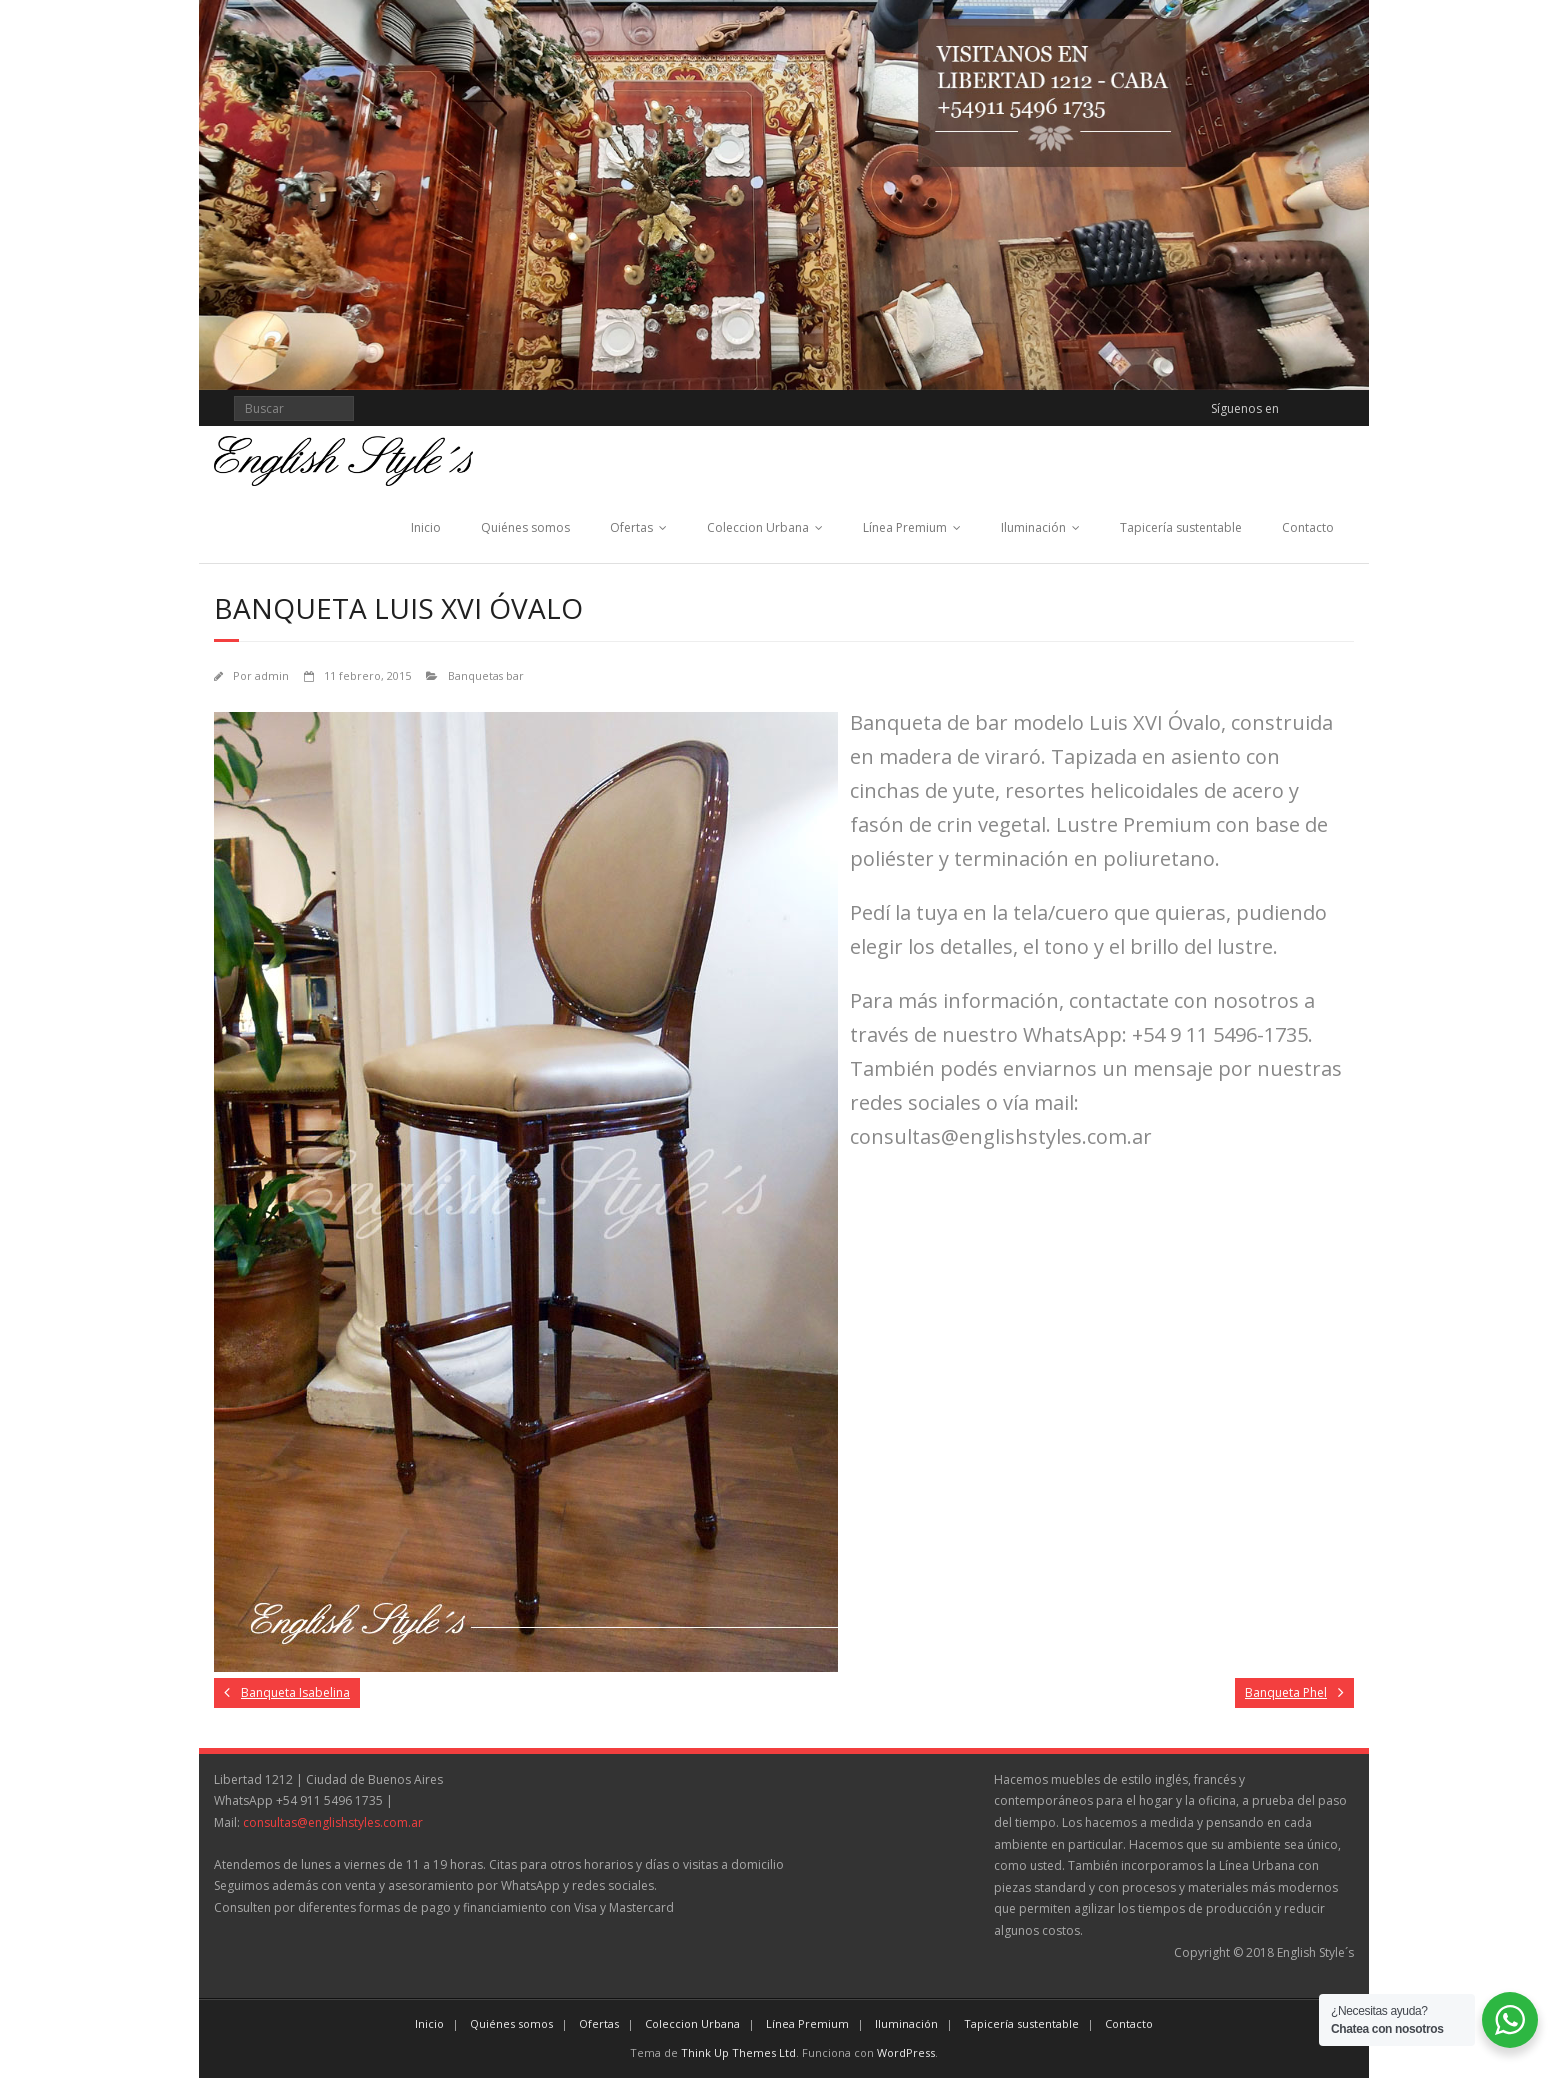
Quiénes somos (525, 527)
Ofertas (631, 527)
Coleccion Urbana (758, 527)
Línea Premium (905, 527)
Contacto (1308, 527)
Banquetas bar (486, 675)
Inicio (426, 527)
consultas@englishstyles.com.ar (333, 1822)
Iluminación (1033, 527)
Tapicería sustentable (1181, 527)
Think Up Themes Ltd (738, 2052)
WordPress (906, 2052)
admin (272, 675)
